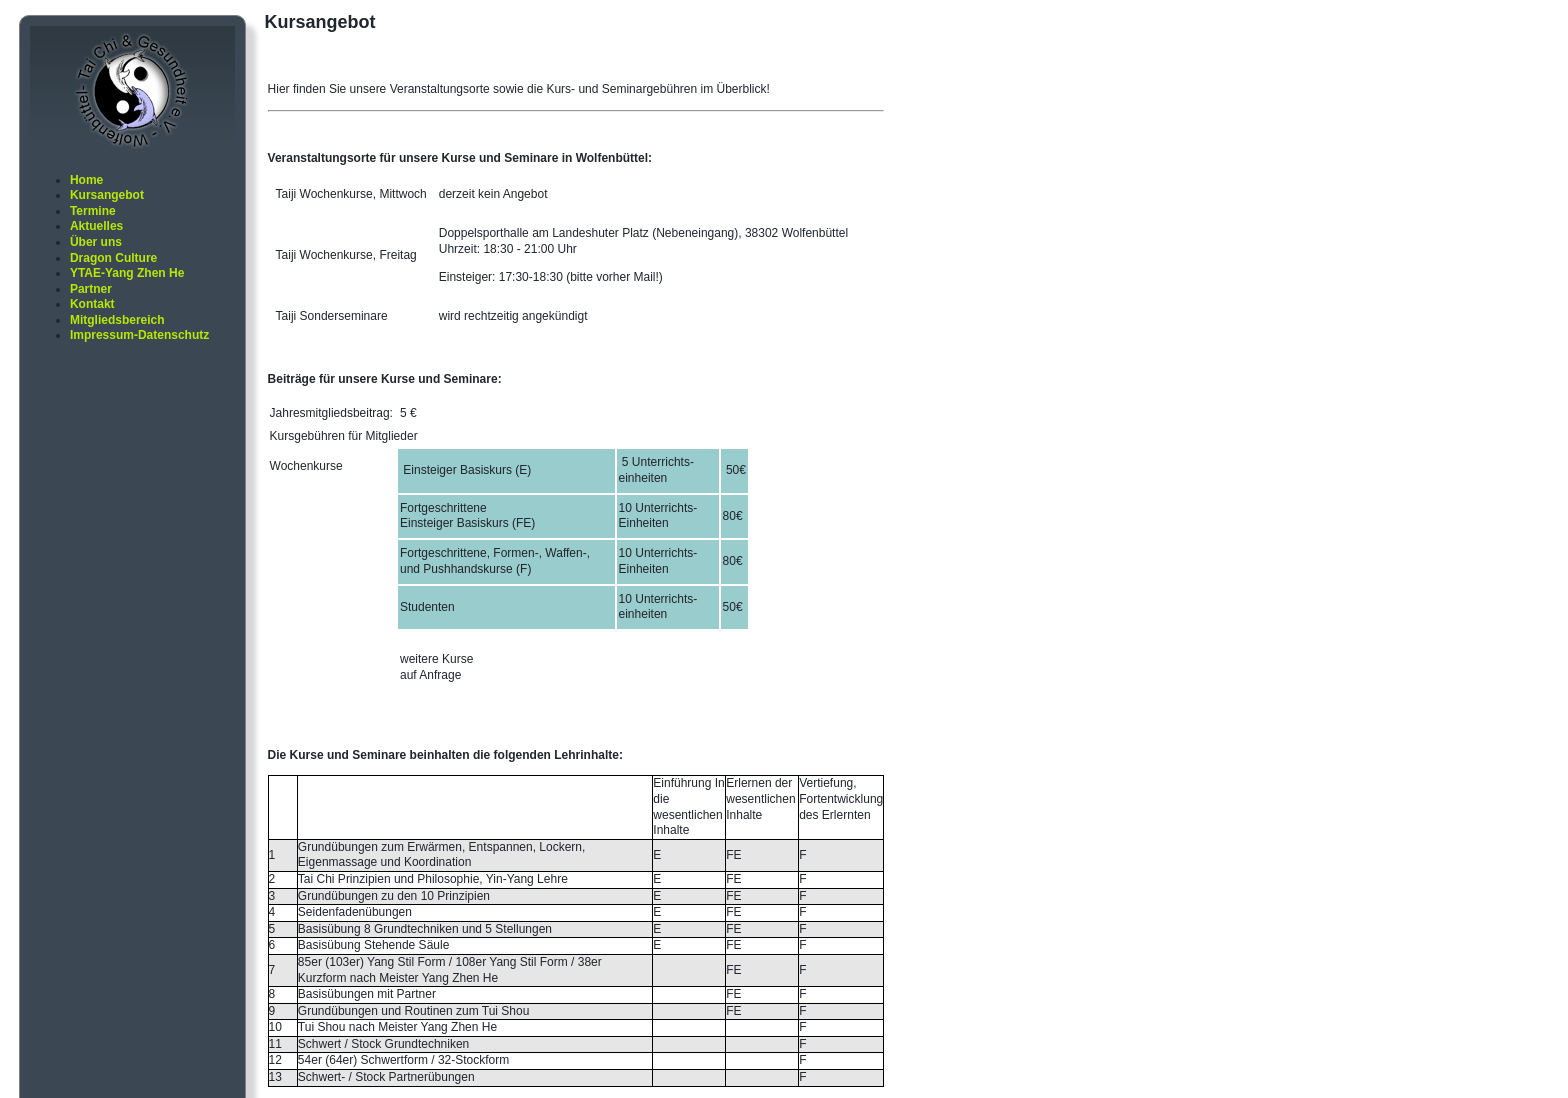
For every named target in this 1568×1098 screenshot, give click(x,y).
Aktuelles (96, 226)
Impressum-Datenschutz (139, 335)
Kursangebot (107, 195)
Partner (91, 289)
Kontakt (92, 304)
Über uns (96, 242)
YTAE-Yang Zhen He (127, 273)
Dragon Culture (113, 258)
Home (86, 180)
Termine (93, 211)
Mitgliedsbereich (117, 320)
